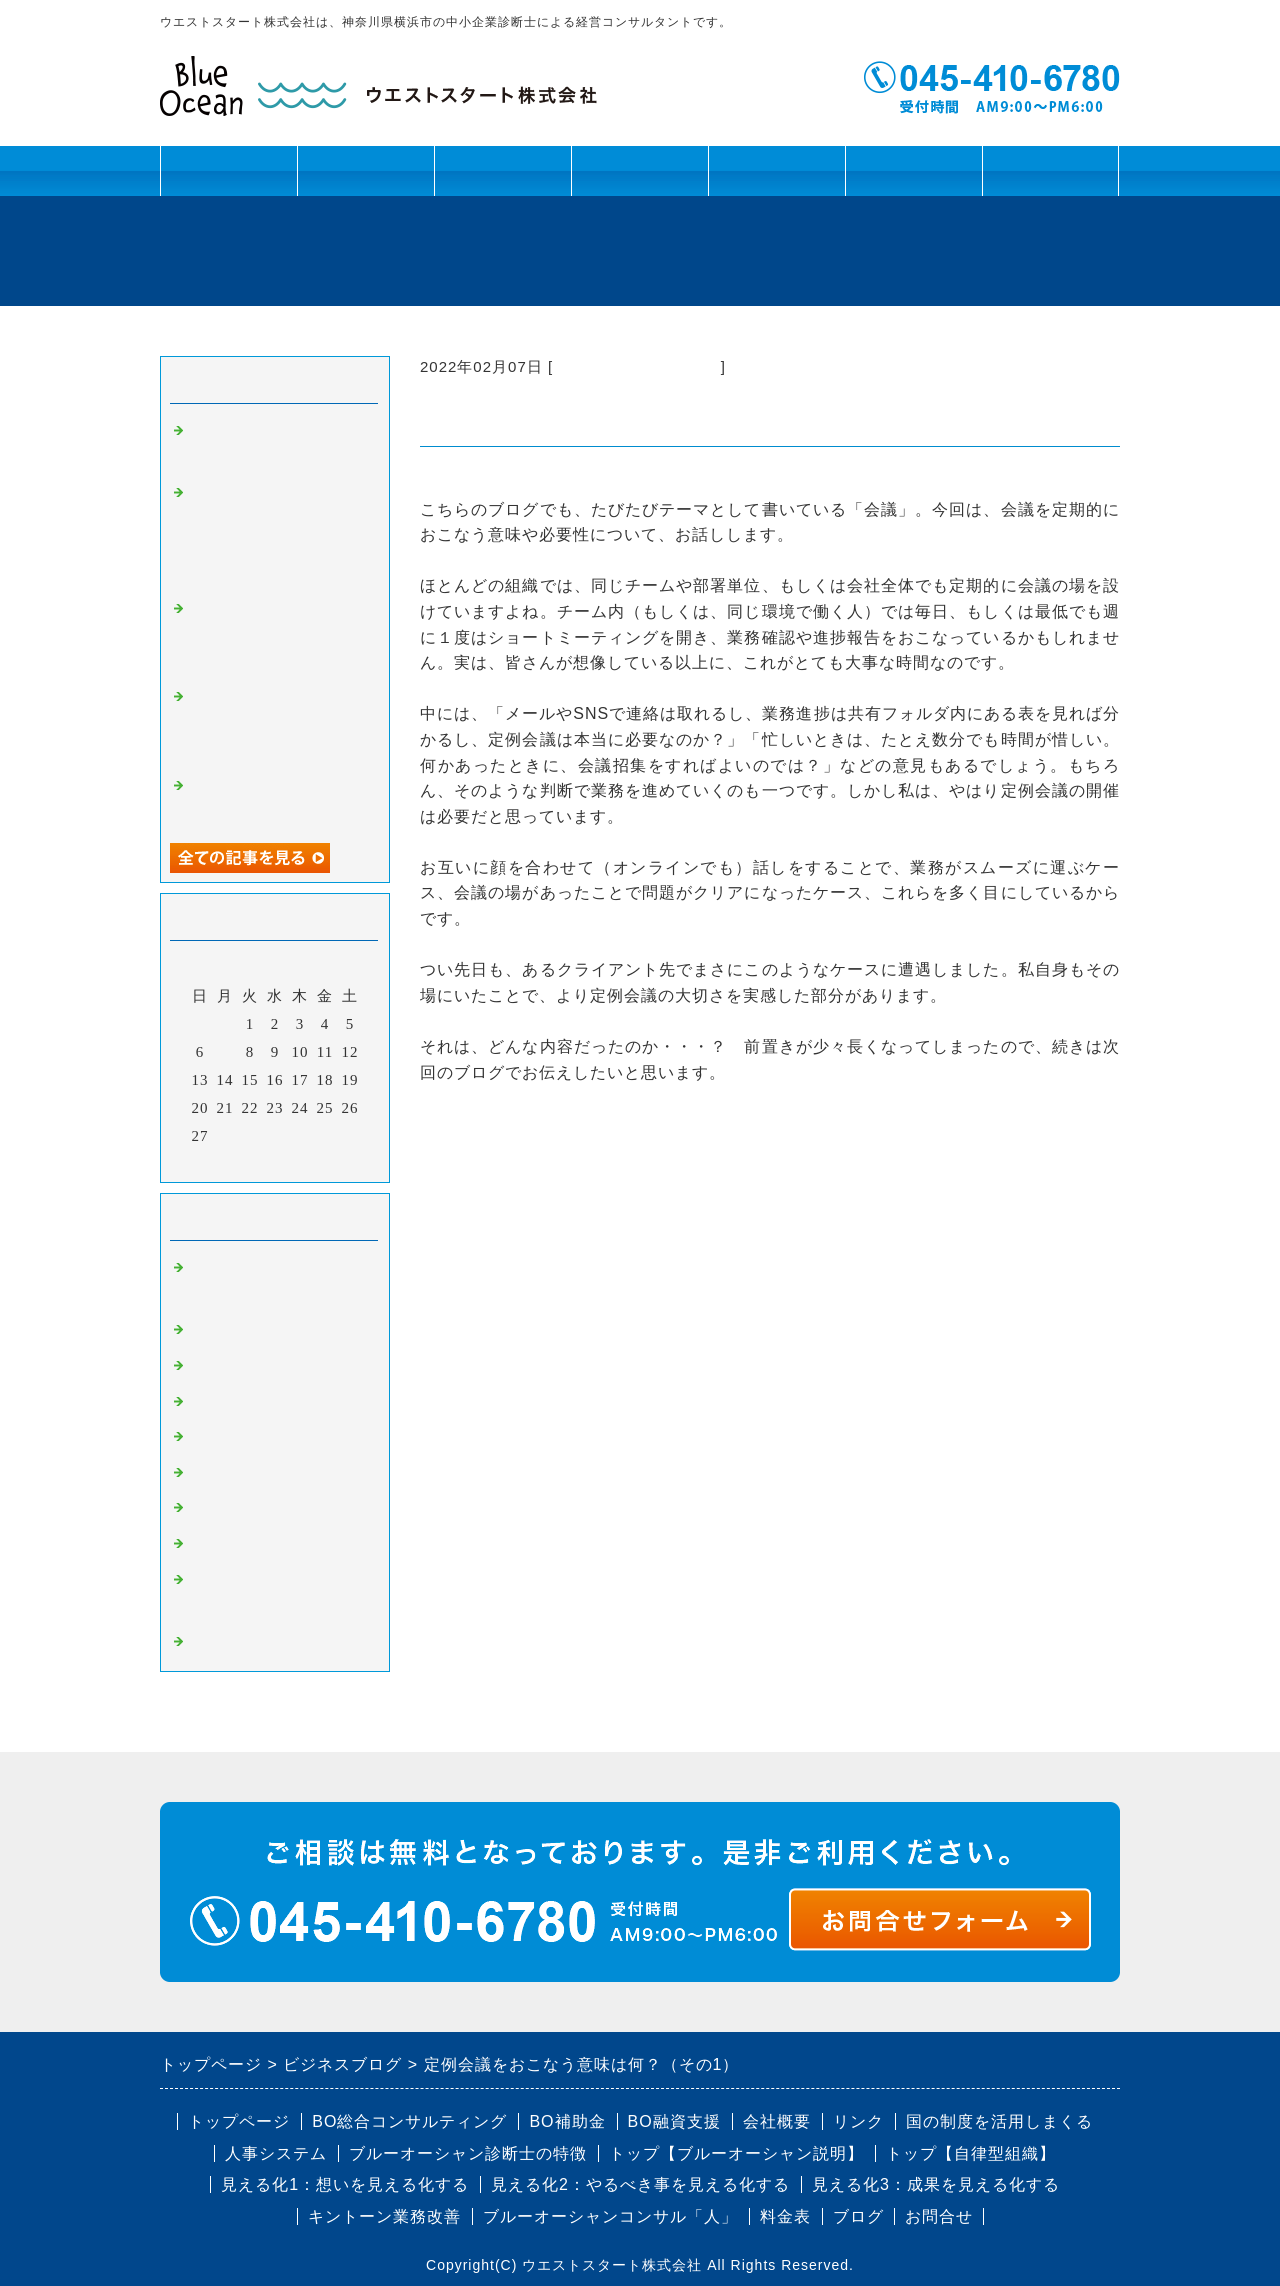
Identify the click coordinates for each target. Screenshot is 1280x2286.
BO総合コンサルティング (409, 2121)
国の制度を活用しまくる (999, 2121)
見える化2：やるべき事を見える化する (640, 2184)
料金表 (785, 2216)
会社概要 (777, 2121)
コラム (214, 1642)
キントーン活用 (639, 178)
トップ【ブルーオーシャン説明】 (736, 2153)
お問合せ (1051, 170)
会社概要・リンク (913, 178)
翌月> (316, 1162)
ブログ (777, 170)
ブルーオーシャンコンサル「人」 (610, 2216)
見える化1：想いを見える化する (345, 2184)
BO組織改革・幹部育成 (637, 366)
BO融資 (217, 1473)
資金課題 (502, 178)
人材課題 (365, 178)
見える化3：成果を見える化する (936, 2184)
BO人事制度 (233, 1437)
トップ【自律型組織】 (971, 2153)
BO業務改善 (233, 1402)
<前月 (233, 1162)
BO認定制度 (233, 1544)
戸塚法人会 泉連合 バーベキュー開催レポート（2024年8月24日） (275, 635)
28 (225, 1136)
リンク (858, 2121)
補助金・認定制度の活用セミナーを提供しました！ (278, 723)
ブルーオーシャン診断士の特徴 (468, 2153)
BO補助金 (225, 1508)
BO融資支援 (674, 2121)
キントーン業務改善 (384, 2216)
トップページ (229, 170)
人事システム (276, 2153)
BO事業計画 (233, 1330)
